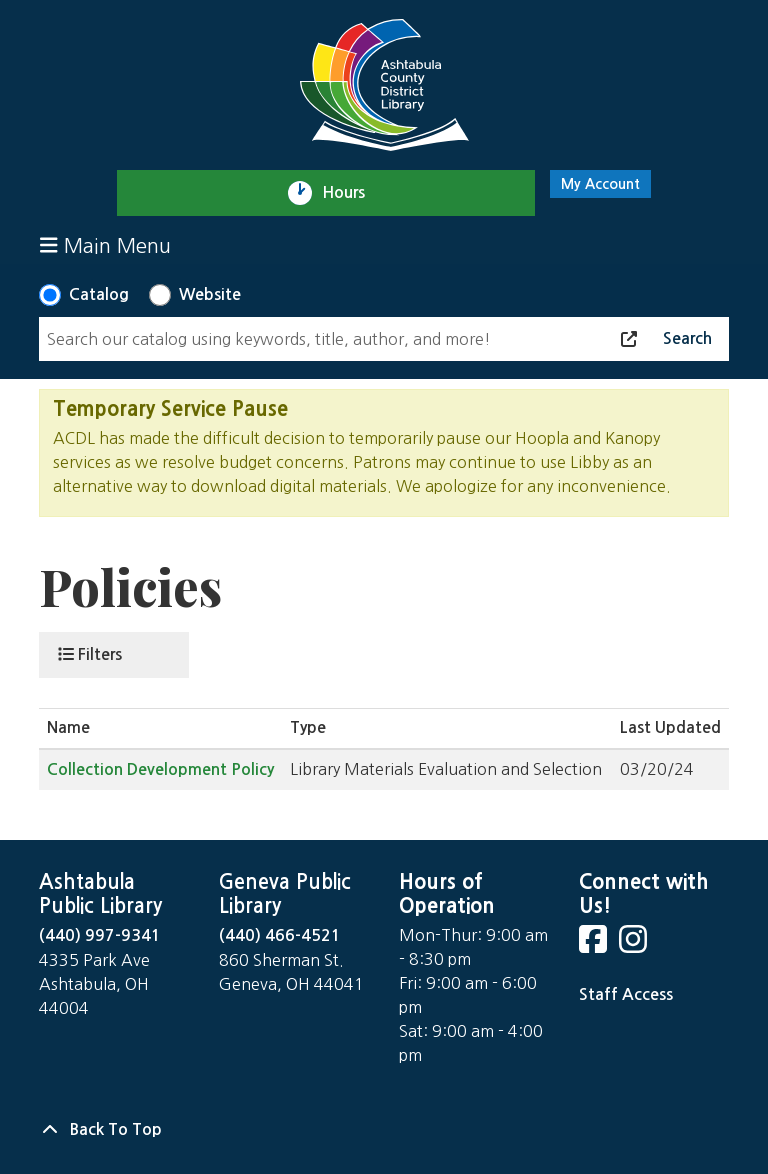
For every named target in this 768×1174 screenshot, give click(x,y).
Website (210, 294)
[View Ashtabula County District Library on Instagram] (635, 945)
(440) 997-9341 (100, 935)
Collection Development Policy (160, 769)
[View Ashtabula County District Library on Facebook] (595, 945)
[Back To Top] (384, 1130)
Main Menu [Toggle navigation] (105, 245)
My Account (600, 184)
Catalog (99, 294)
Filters (90, 654)
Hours (352, 193)
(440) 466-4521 (280, 935)
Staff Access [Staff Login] (626, 994)
